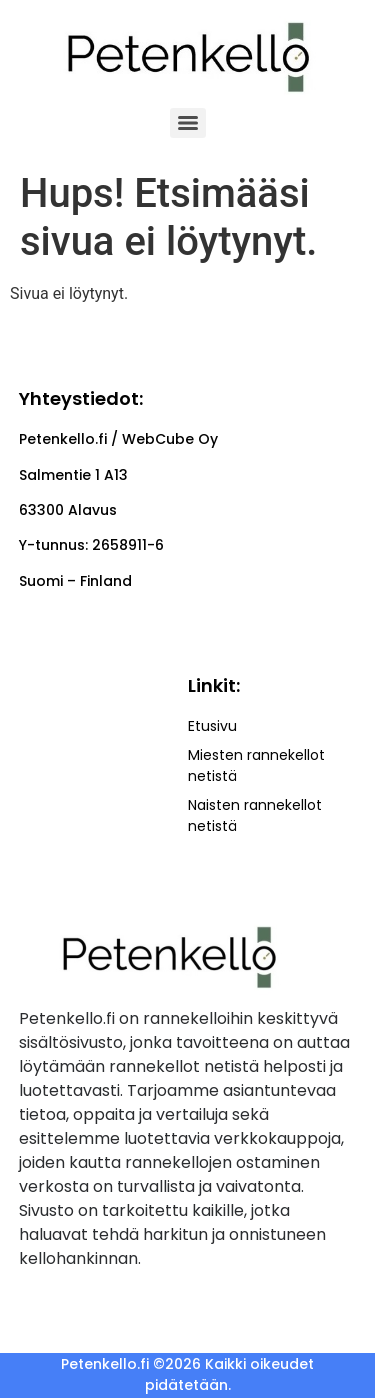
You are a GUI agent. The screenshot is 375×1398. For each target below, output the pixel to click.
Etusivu (212, 726)
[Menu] (188, 123)
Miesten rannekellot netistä (256, 765)
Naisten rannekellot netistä (255, 815)
